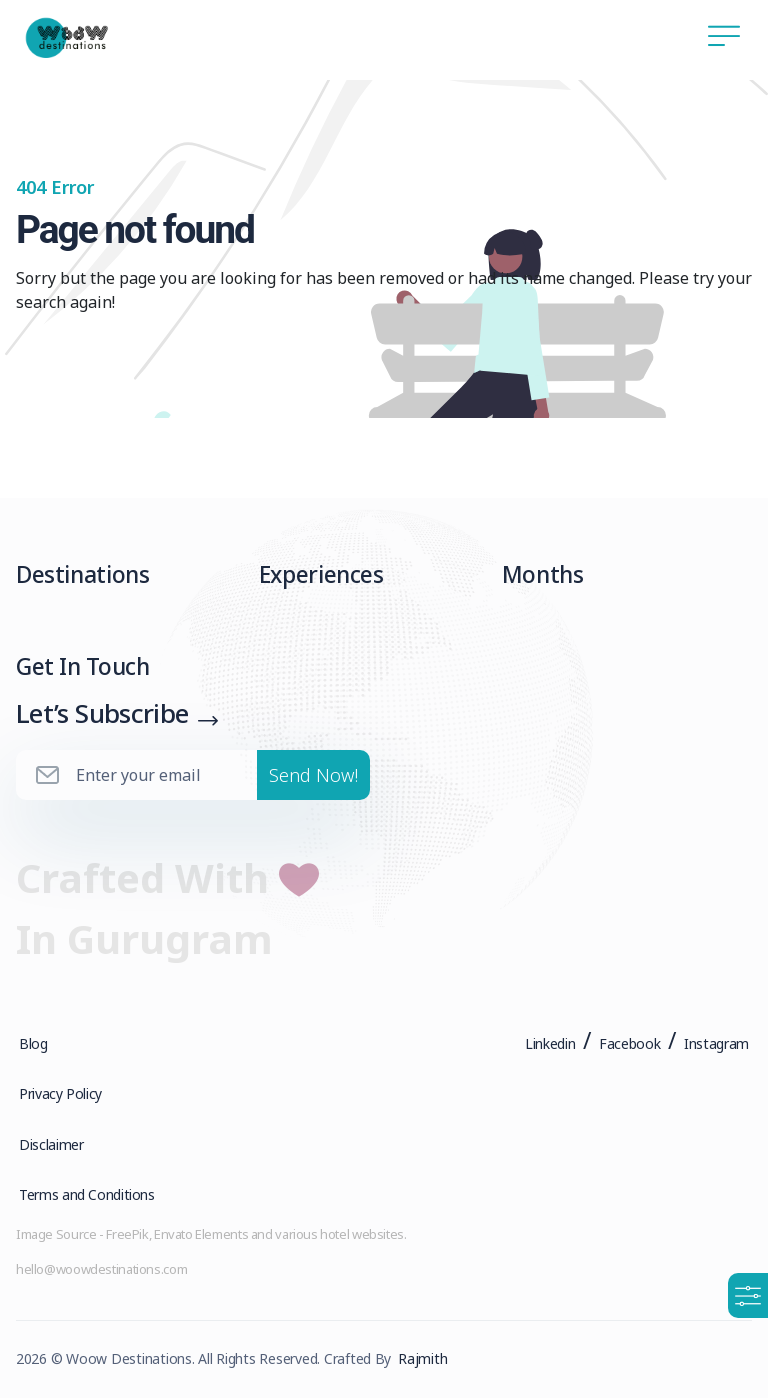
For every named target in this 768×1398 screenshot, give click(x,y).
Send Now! (313, 779)
